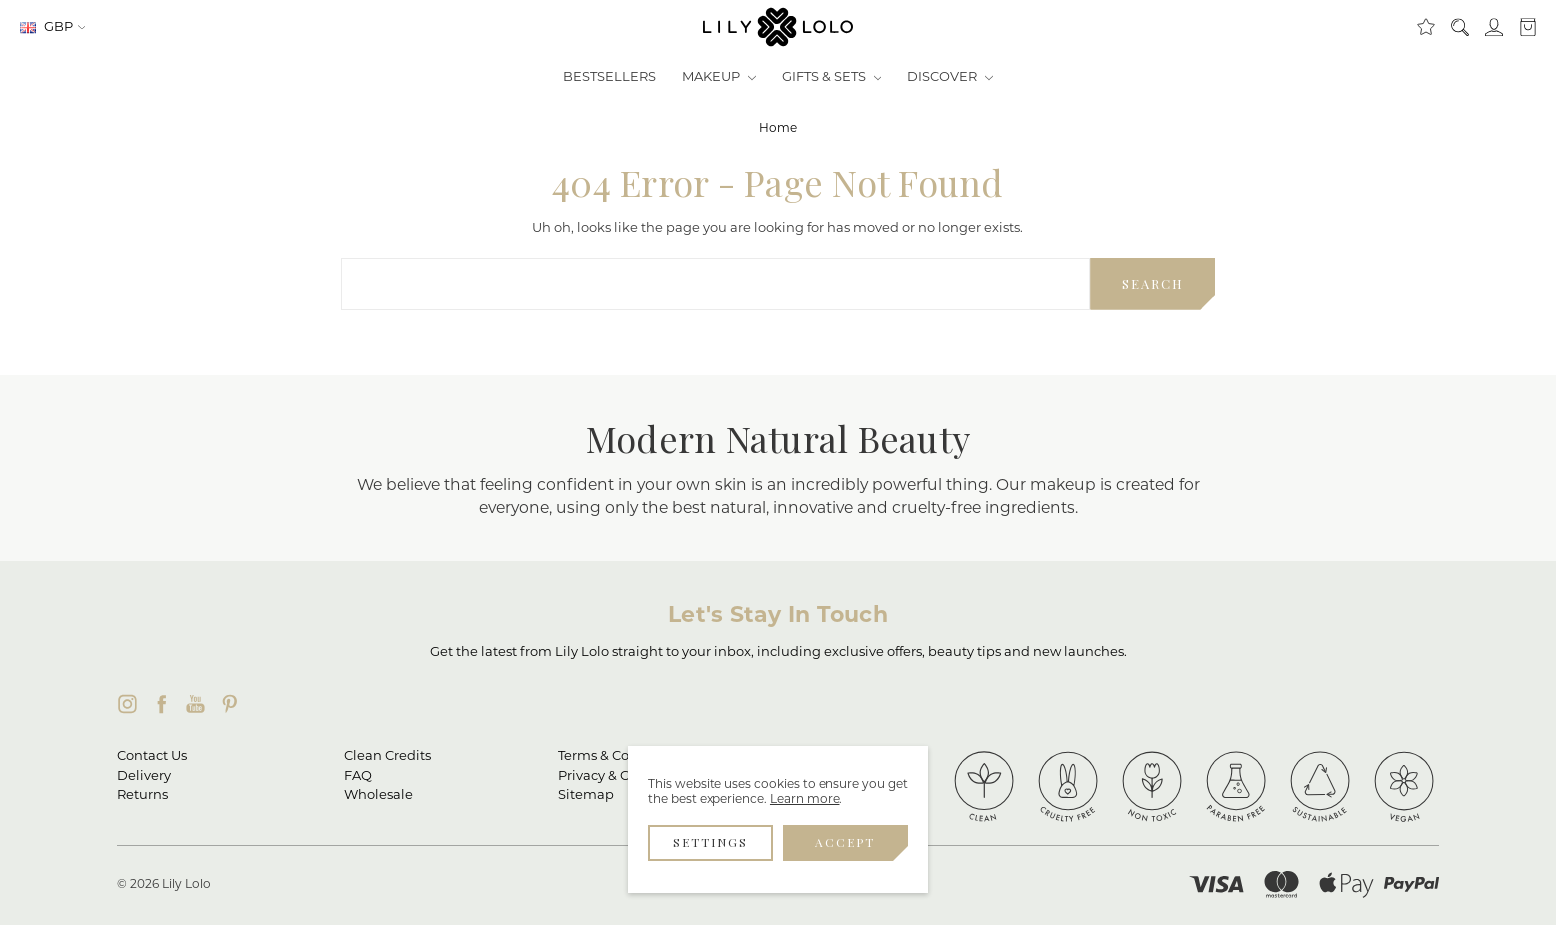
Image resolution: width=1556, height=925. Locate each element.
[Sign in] (1493, 28)
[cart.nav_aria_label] (1523, 28)
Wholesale (378, 795)
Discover (950, 77)
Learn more (805, 800)
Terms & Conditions (620, 756)
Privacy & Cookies (614, 776)
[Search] (1459, 28)
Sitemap (586, 795)
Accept (845, 842)
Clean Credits (387, 756)
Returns (142, 795)
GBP (53, 27)
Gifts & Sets (832, 77)
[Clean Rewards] (1425, 28)
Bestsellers (609, 77)
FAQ (358, 776)
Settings (710, 842)
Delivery (144, 776)
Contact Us (152, 756)
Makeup (719, 77)
